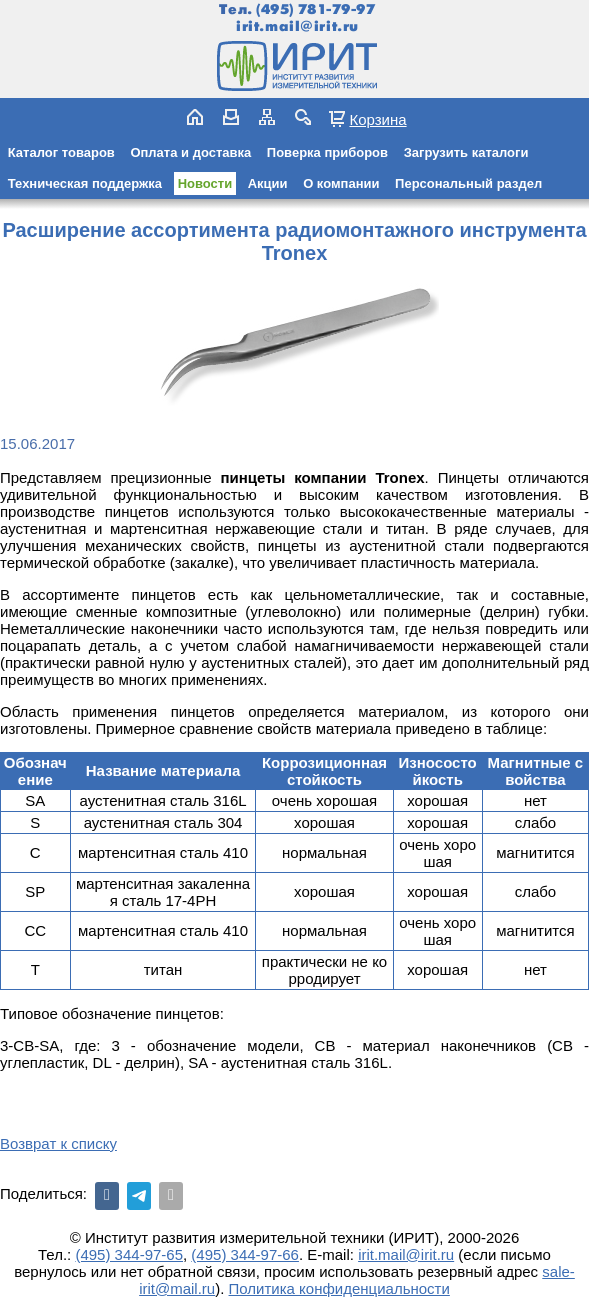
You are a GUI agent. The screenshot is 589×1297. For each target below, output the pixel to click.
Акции (268, 183)
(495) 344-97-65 (129, 1254)
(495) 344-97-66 (245, 1254)
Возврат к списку (58, 1143)
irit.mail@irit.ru (297, 26)
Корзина (377, 119)
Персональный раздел (468, 183)
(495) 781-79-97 (315, 9)
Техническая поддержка (85, 183)
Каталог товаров (61, 152)
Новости (205, 183)
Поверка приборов (327, 152)
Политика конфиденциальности (339, 1288)
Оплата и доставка (190, 152)
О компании (341, 183)
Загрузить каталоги (466, 152)
